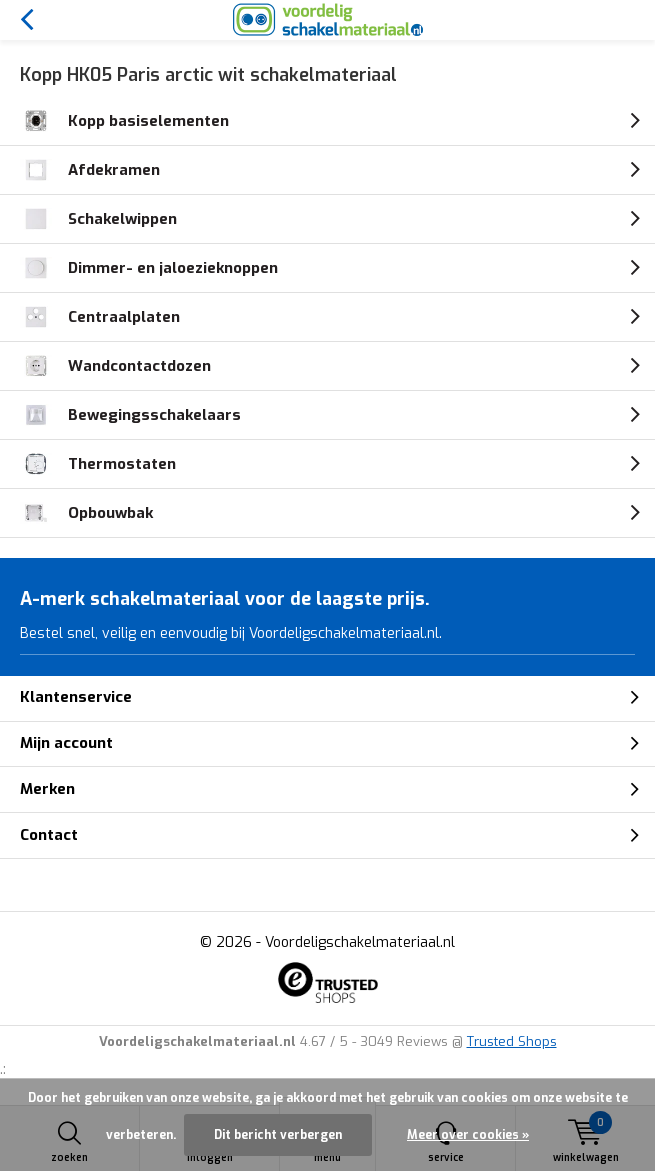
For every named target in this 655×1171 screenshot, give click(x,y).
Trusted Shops (512, 1041)
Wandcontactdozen (115, 366)
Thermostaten (98, 464)
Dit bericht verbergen (278, 1135)
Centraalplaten (100, 317)
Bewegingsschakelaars (130, 415)
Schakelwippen (98, 219)
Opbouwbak (86, 513)
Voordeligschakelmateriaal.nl (360, 942)
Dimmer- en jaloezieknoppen (149, 268)
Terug (26, 20)
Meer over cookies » (468, 1135)
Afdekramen (90, 170)
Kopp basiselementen (124, 121)
